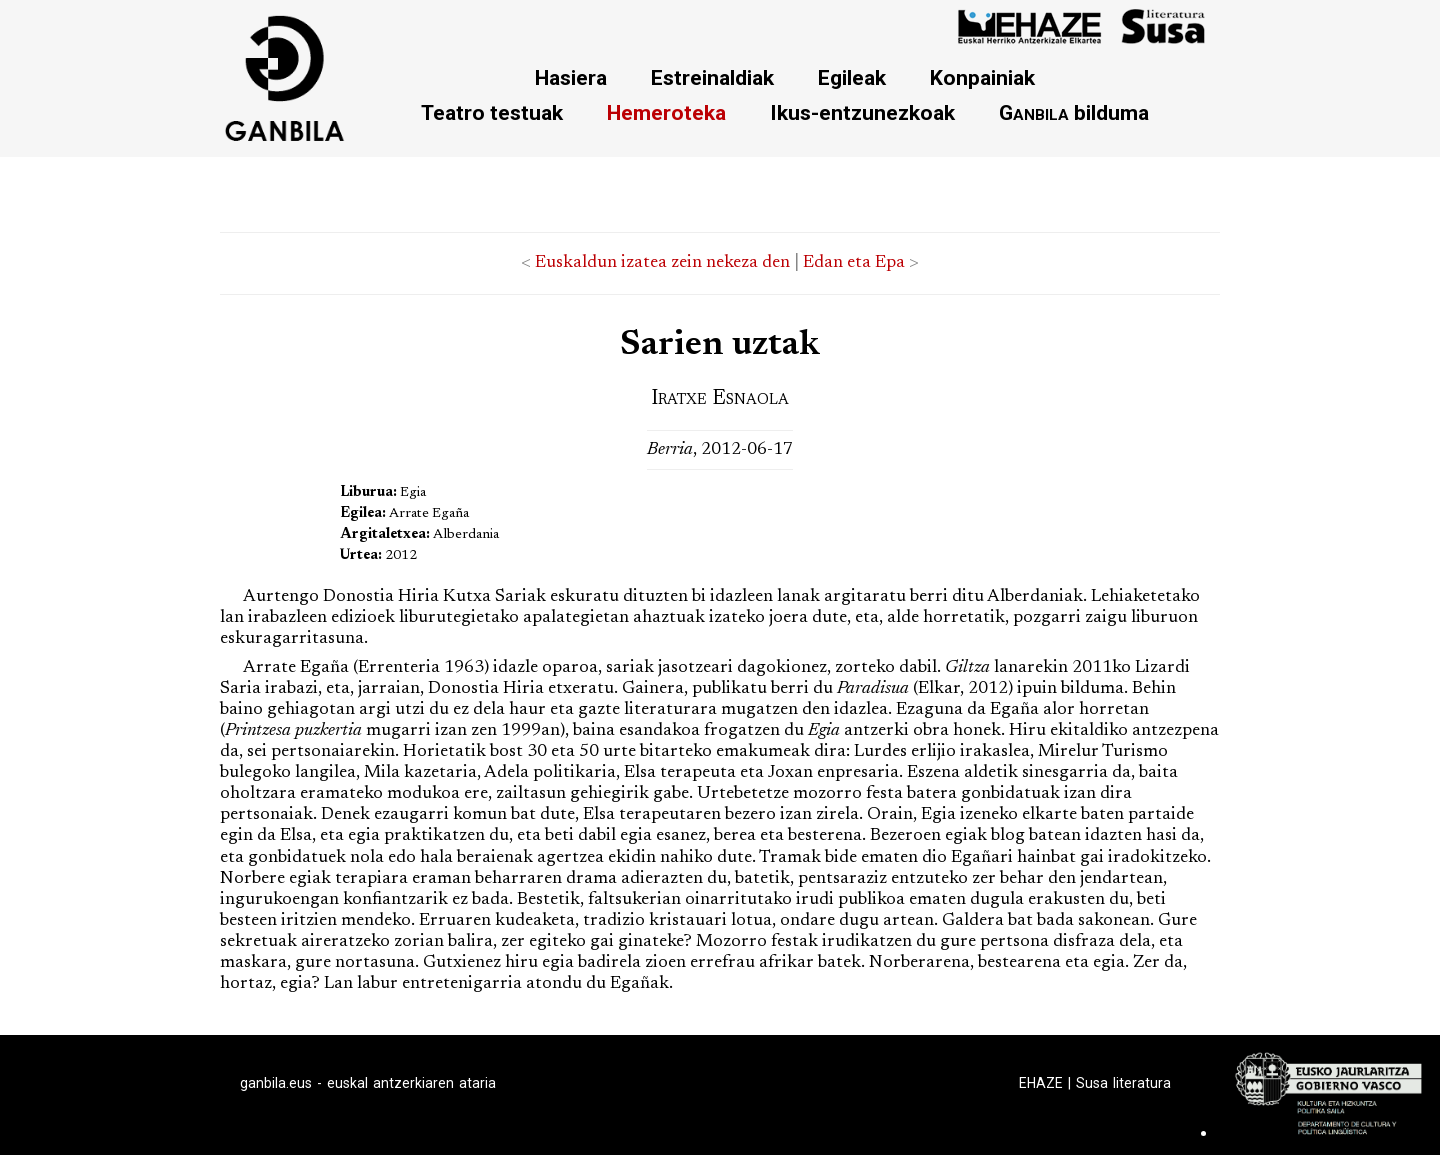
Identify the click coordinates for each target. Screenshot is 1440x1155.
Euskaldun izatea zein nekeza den (662, 263)
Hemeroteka (666, 112)
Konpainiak (982, 77)
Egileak (852, 77)
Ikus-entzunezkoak (862, 112)
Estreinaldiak (712, 77)
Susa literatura (1123, 1083)
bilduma (1074, 112)
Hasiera (571, 77)
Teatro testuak (492, 112)
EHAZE (1041, 1083)
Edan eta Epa (854, 263)
